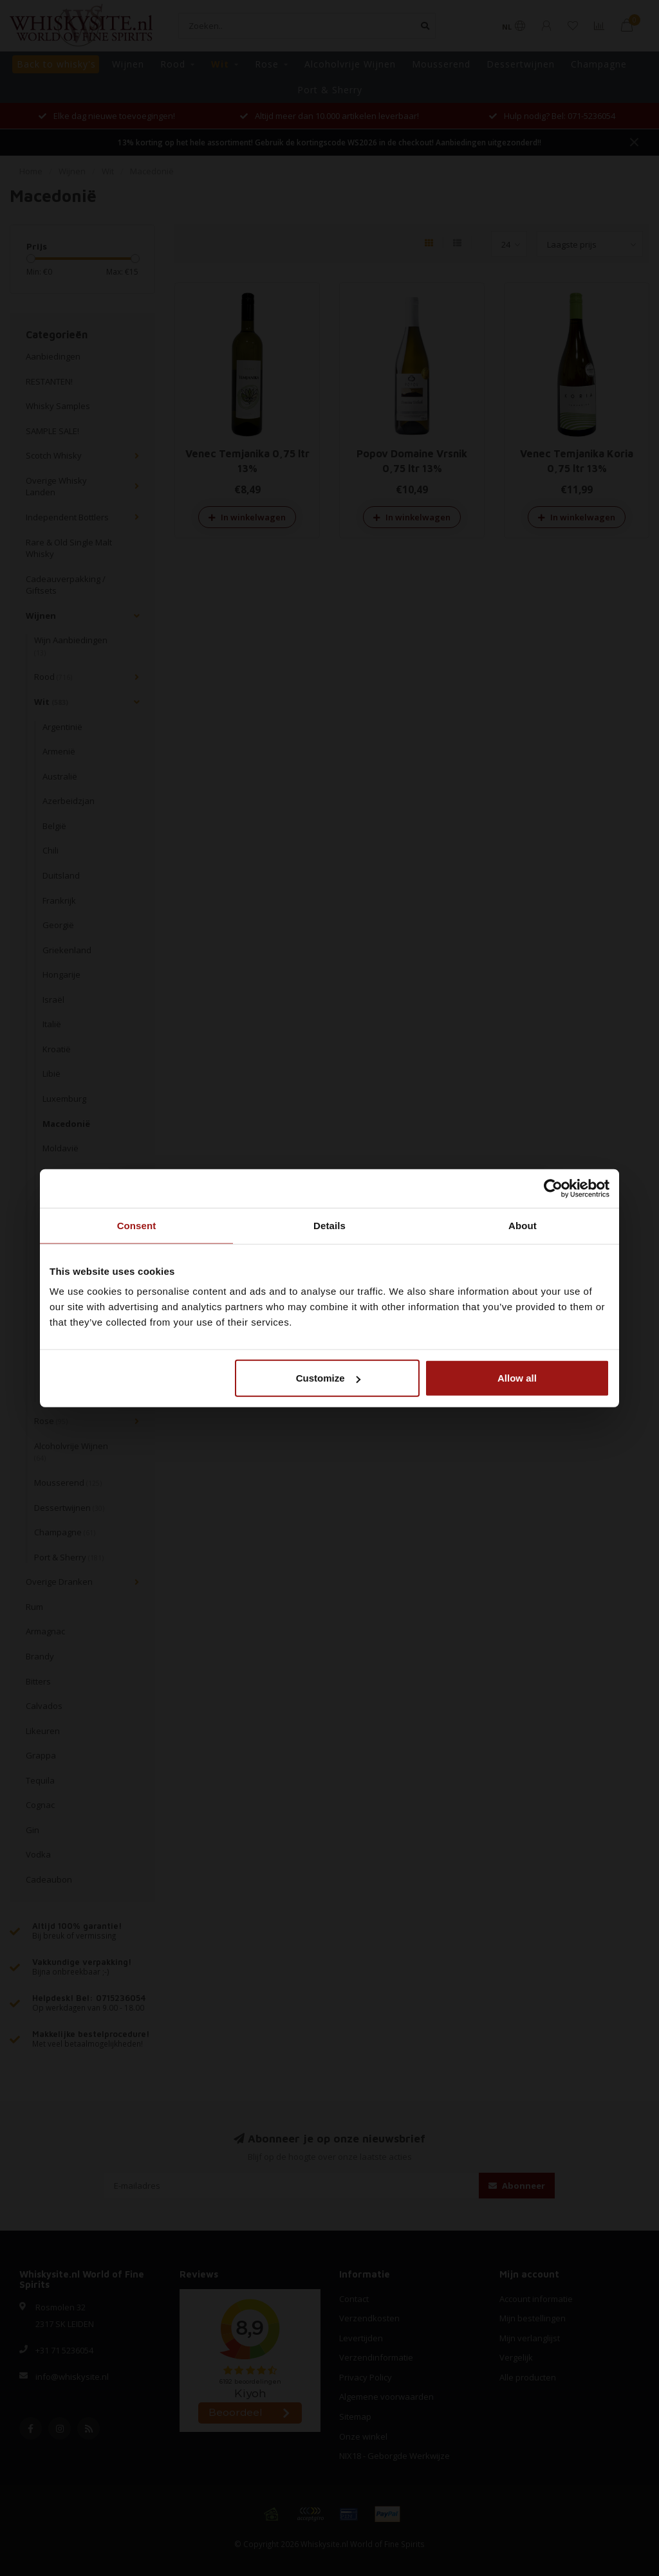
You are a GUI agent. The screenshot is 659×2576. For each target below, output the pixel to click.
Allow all (517, 1378)
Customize (328, 1378)
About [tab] (522, 1224)
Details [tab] (329, 1224)
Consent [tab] (136, 1224)
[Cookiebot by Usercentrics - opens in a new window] (553, 1188)
